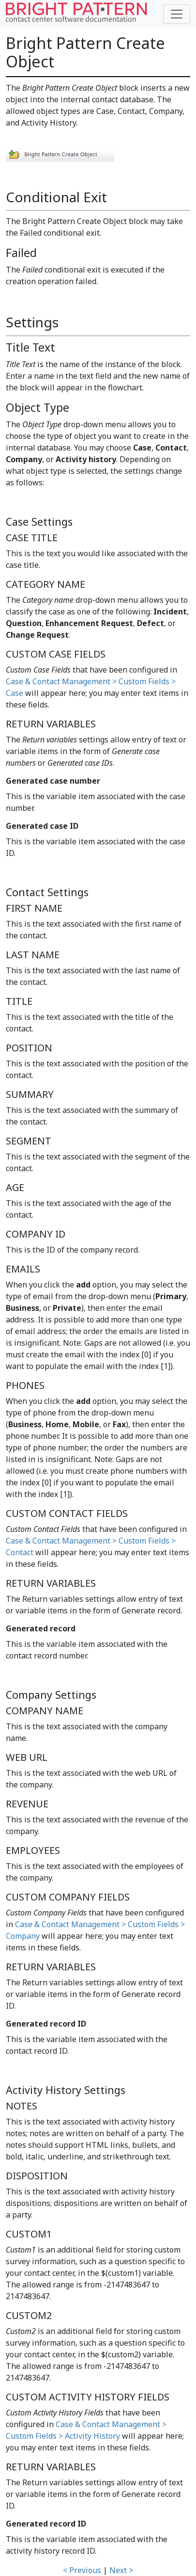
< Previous (82, 2570)
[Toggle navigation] (176, 14)
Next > (121, 2570)
